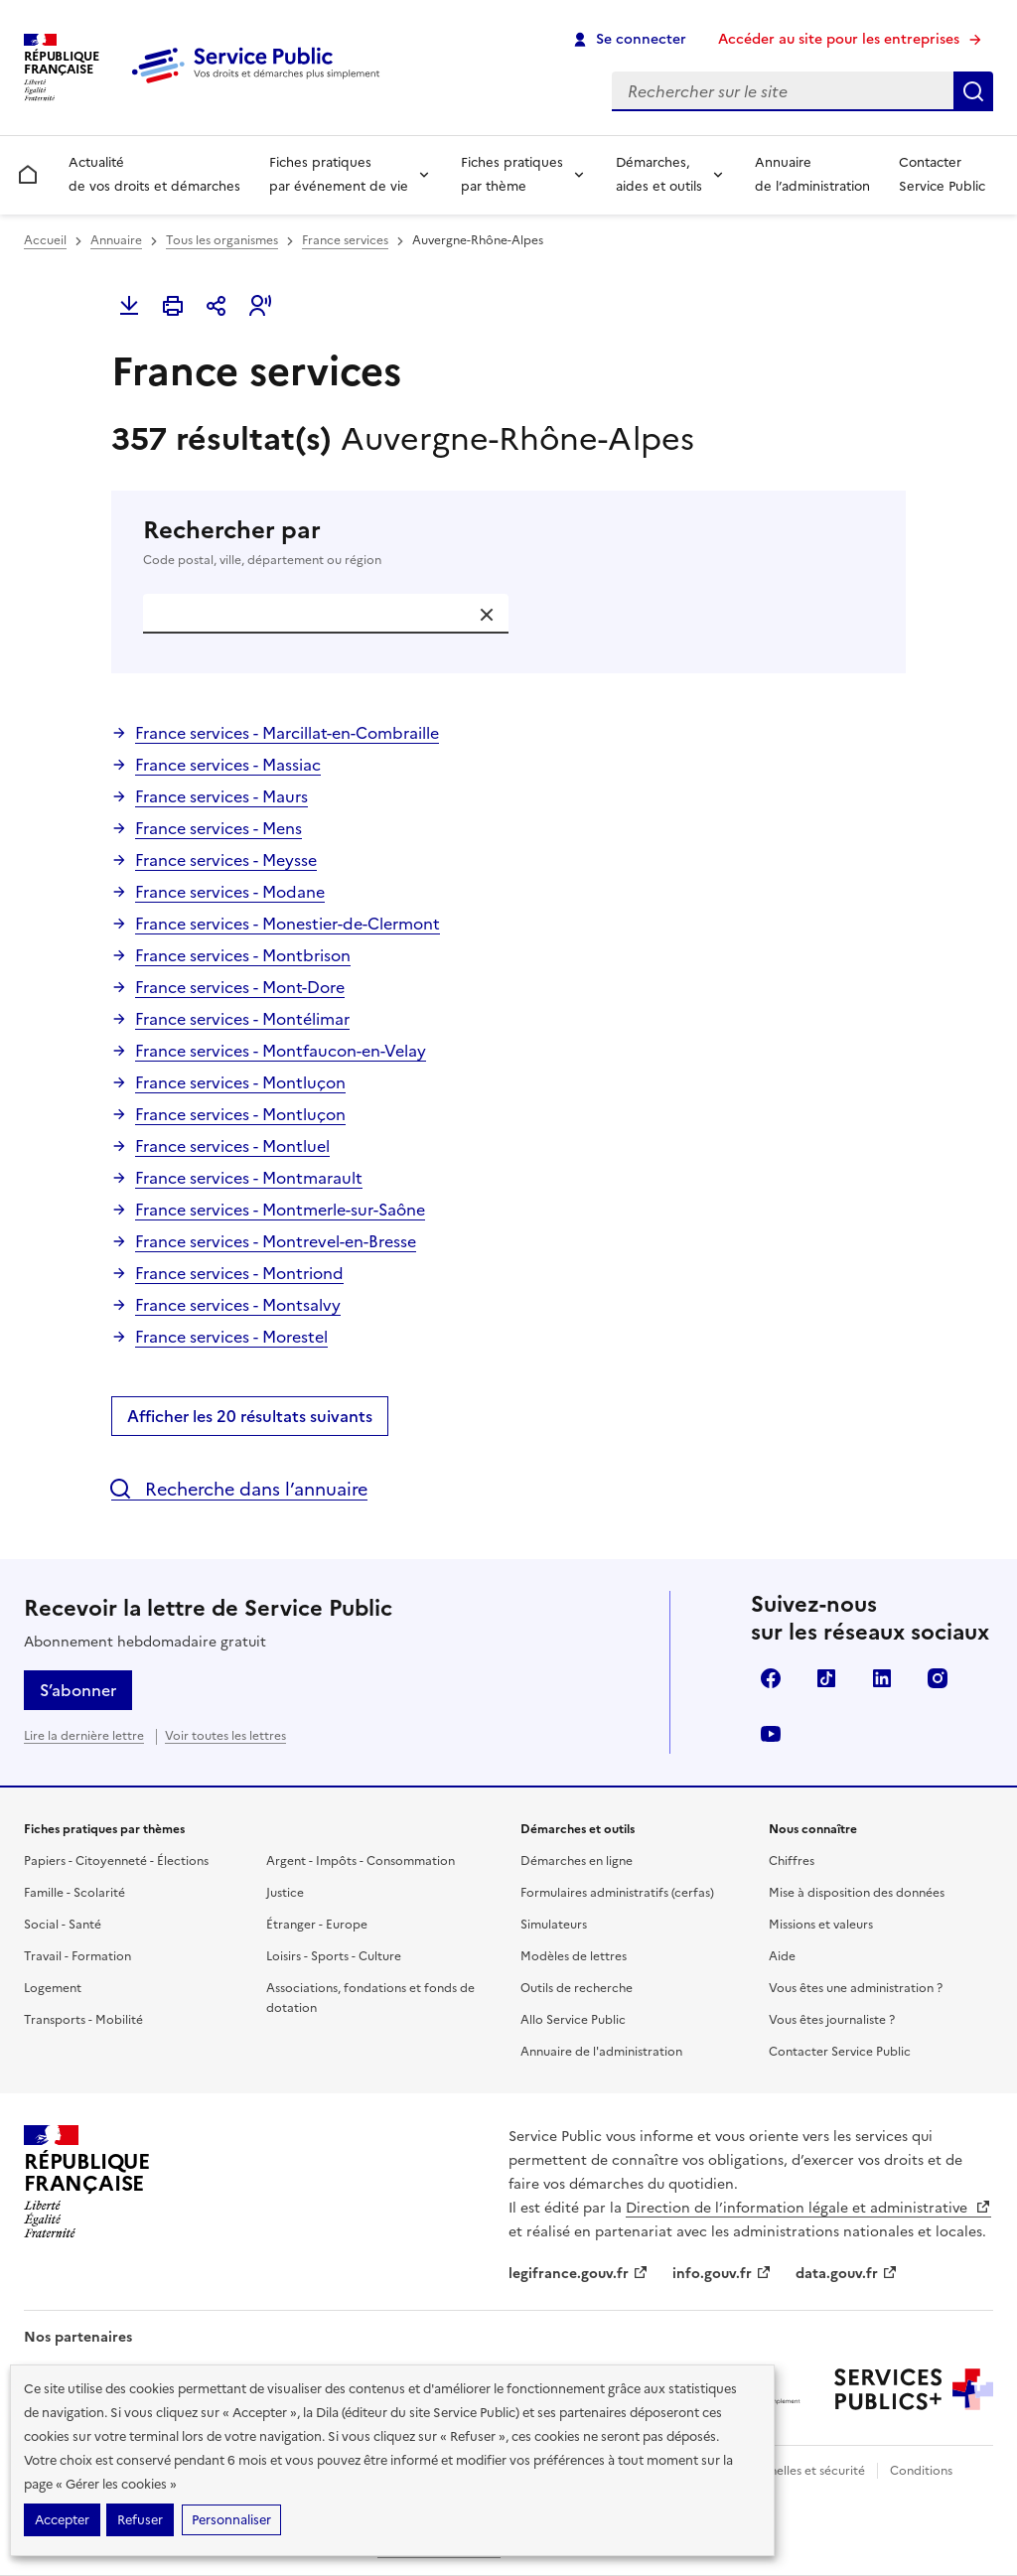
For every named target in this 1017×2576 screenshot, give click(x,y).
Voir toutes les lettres (225, 1736)
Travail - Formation (77, 1956)
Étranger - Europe (316, 1924)
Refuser (140, 2519)
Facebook (771, 1678)
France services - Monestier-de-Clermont (287, 923)
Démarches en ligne (576, 1861)
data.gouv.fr (847, 2273)
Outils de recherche (576, 1988)
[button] (260, 306)
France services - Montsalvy (238, 1305)
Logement (52, 1988)
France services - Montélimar (242, 1019)
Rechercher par (508, 542)
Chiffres (791, 1861)
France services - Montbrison (243, 955)
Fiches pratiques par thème (512, 174)
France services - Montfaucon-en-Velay (280, 1051)
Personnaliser (231, 2519)
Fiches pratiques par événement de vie (338, 174)
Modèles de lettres (573, 1956)
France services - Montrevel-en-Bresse (275, 1241)
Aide (782, 1956)
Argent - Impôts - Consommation (360, 1861)
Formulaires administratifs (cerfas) (617, 1893)
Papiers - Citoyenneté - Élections (116, 1861)
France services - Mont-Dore (240, 987)
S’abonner (78, 1690)
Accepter (62, 2519)
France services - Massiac (228, 765)
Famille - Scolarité (74, 1893)
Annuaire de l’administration (812, 174)
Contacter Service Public (942, 174)
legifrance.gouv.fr (578, 2273)
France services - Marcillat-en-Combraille (287, 733)
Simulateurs (553, 1924)
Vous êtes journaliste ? (832, 2020)
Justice (285, 1893)
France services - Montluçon (240, 1082)
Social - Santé (62, 1924)
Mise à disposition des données (856, 1893)
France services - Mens (218, 828)
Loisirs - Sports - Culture (333, 1956)
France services (345, 240)
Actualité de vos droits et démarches (154, 174)
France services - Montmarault (249, 1178)
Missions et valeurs (821, 1924)
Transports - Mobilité (83, 2020)
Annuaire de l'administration (601, 2052)
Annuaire (116, 240)
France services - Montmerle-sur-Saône (280, 1209)
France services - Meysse (226, 860)
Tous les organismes (222, 240)
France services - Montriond (239, 1273)
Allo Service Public (573, 2020)
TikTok (826, 1678)
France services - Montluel (232, 1146)
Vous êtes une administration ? (856, 1988)
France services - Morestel (231, 1337)
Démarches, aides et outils (659, 174)
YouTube (771, 1734)
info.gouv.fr (722, 2273)
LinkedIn (882, 1678)
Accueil (45, 240)
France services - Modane (230, 892)
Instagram (937, 1678)
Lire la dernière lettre (84, 1736)
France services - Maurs (221, 796)
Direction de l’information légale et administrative (808, 2208)
